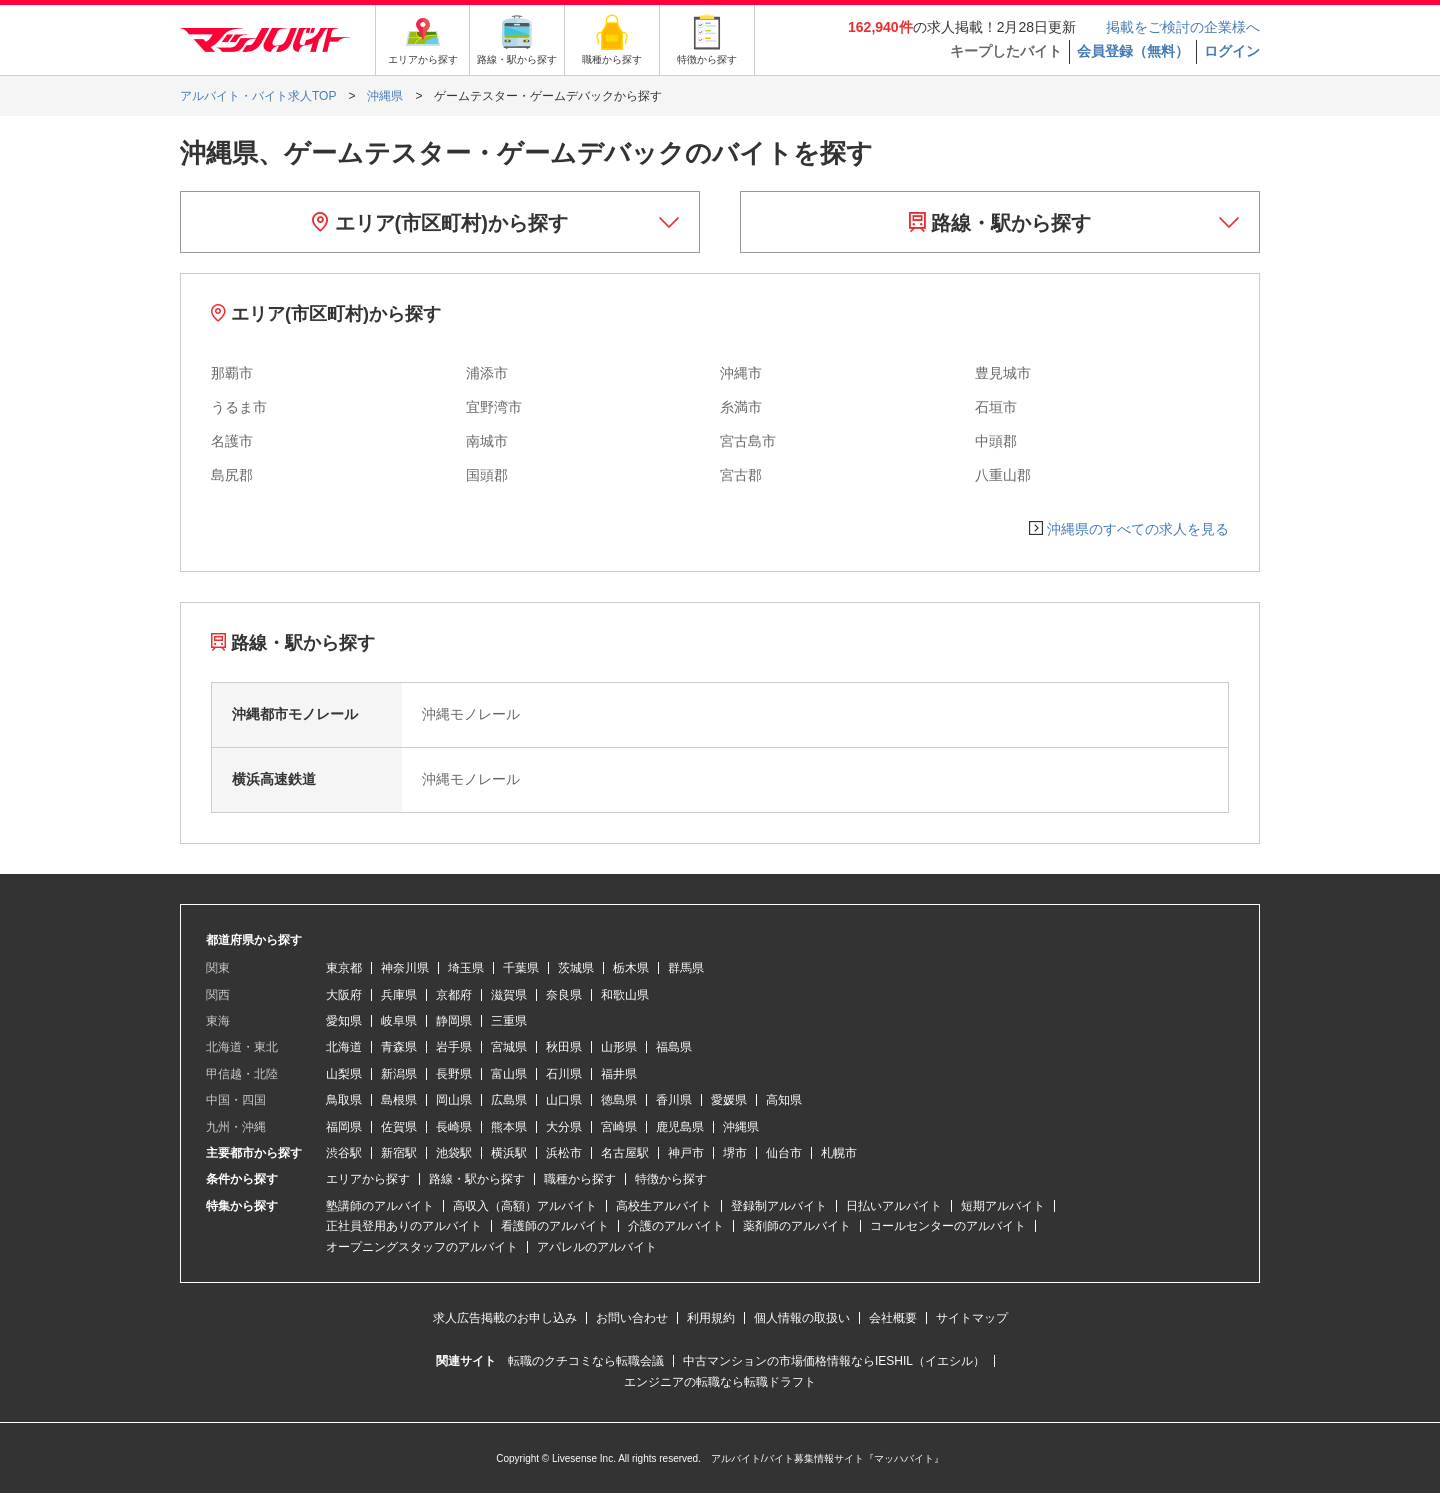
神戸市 (686, 1153)
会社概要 (893, 1318)
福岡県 (344, 1127)
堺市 (735, 1153)
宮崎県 (619, 1127)
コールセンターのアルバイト (948, 1226)
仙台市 (784, 1153)
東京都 (344, 968)
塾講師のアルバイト (380, 1206)
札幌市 (839, 1153)
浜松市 (564, 1153)
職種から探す (580, 1179)
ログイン (1232, 51)
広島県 (509, 1100)
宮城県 (509, 1047)
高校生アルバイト (664, 1206)
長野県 (454, 1074)
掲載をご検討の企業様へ (1183, 27)
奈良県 (564, 995)
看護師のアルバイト (555, 1226)
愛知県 (344, 1021)
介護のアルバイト (676, 1226)
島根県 (399, 1100)
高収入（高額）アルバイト (525, 1206)
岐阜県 (399, 1021)
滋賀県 (509, 995)
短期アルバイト (1003, 1206)
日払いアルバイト (894, 1206)
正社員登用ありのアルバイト (404, 1226)
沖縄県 (741, 1127)
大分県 (564, 1127)
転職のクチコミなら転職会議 (586, 1361)
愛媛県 (729, 1100)
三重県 (509, 1021)
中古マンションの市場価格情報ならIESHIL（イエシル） (834, 1361)
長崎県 (454, 1127)
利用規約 (711, 1318)
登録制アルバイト (779, 1206)
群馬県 (686, 968)
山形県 (619, 1047)
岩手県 (454, 1047)
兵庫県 (399, 995)
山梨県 (344, 1074)
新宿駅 (399, 1153)
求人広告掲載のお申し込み (505, 1318)
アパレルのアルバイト (597, 1247)
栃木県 (631, 968)
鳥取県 (344, 1100)
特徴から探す (671, 1179)
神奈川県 (405, 968)
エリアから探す (368, 1179)
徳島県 (619, 1100)
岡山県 (454, 1100)
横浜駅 (509, 1153)
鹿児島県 (680, 1127)
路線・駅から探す (1000, 223)
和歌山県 (625, 995)
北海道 (344, 1047)
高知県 (784, 1100)
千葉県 (521, 968)
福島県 (674, 1047)
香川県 (674, 1100)
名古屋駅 (625, 1153)
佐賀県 (399, 1127)
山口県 (564, 1100)
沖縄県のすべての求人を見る (1138, 529)
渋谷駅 (344, 1153)
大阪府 (344, 995)
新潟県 (399, 1074)
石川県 (564, 1074)
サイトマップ (972, 1318)
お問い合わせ (632, 1318)
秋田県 (564, 1047)
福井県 (619, 1074)
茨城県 (576, 968)
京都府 (454, 995)
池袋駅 (454, 1153)
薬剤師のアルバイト (797, 1226)
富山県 (509, 1074)
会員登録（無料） (1133, 51)
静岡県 (454, 1021)
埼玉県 (466, 968)
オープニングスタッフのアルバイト (422, 1247)
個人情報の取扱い (802, 1318)
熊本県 (509, 1127)
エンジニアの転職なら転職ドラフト (720, 1382)
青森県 (399, 1047)
